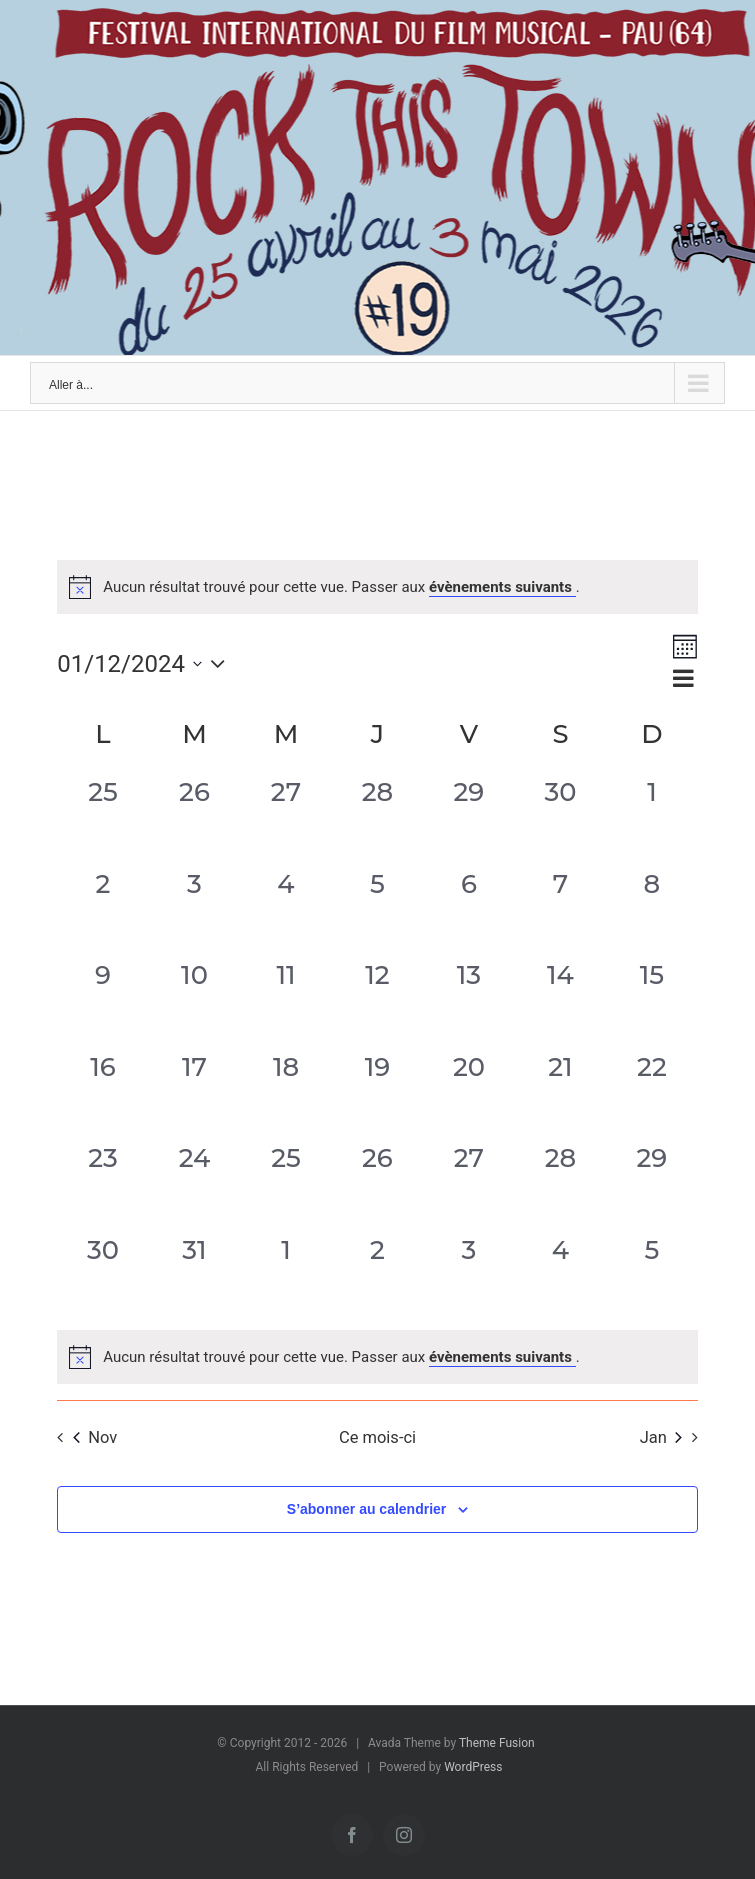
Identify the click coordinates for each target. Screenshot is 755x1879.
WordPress (473, 1767)
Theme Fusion (497, 1743)
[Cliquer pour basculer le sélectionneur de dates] (146, 664)
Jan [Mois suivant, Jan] (661, 1437)
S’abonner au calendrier (367, 1509)
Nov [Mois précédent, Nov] (95, 1437)
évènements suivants (502, 587)
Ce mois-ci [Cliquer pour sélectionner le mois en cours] (377, 1437)
